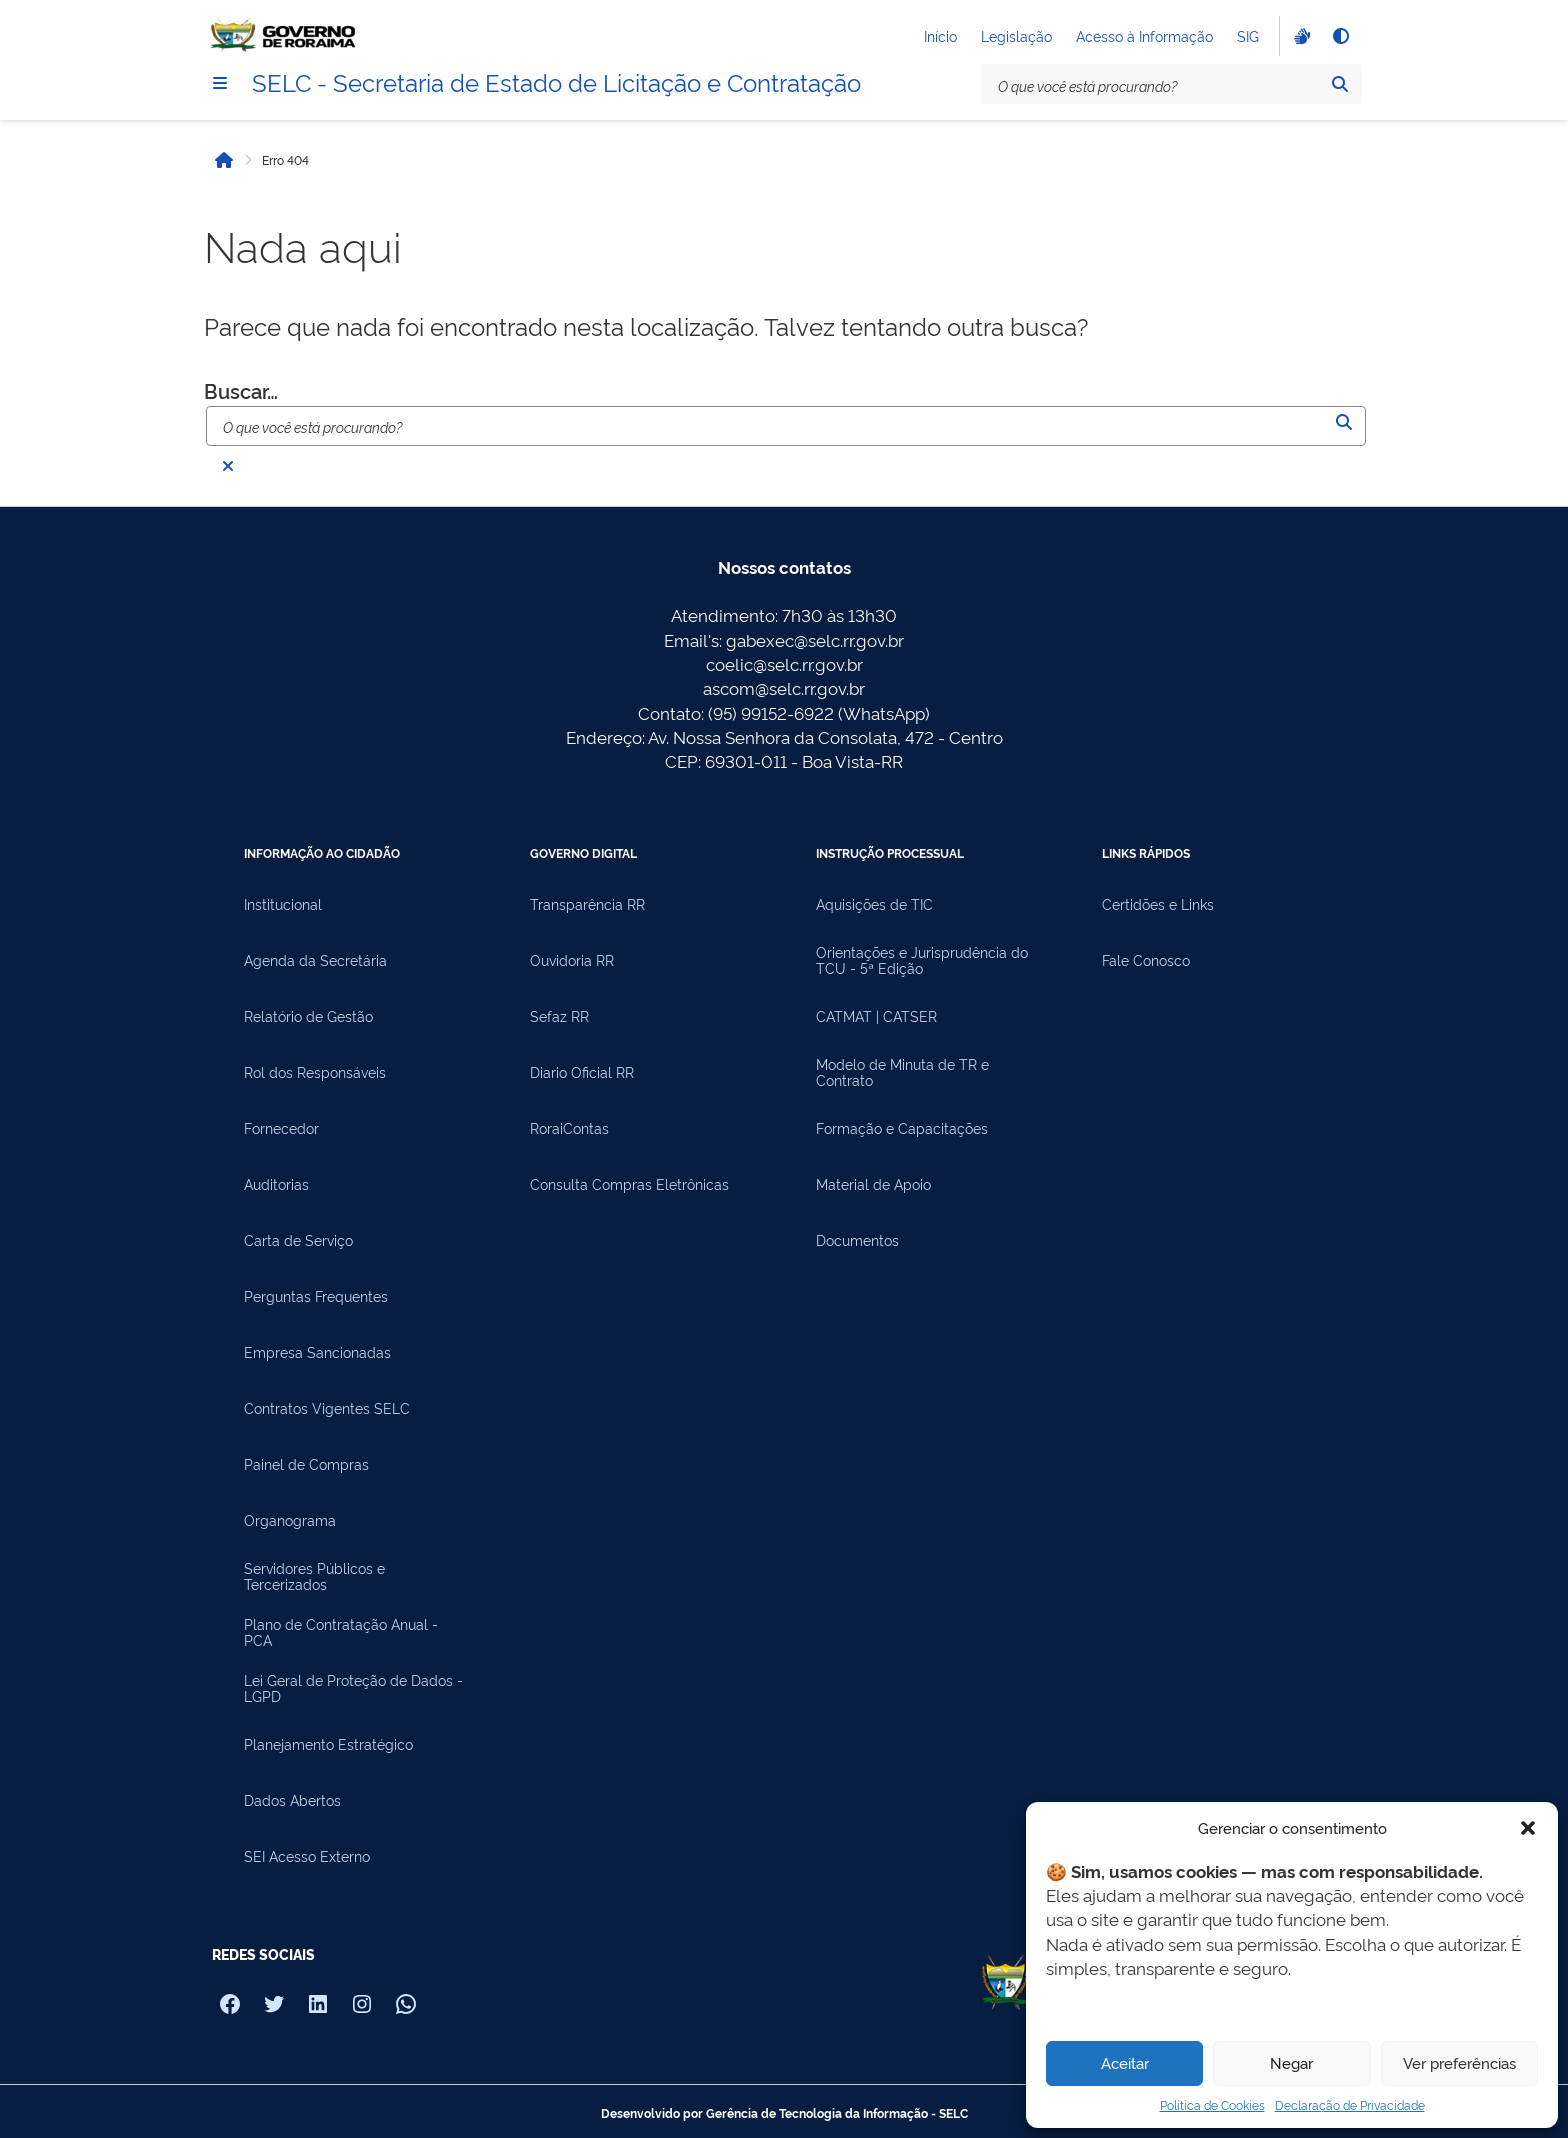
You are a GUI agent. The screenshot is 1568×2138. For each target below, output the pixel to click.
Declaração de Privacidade (1350, 2104)
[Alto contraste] (1340, 36)
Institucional (283, 904)
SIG (1248, 35)
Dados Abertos (292, 1800)
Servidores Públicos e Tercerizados (314, 1576)
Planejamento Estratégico (328, 1744)
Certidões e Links (1158, 904)
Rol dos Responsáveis (315, 1072)
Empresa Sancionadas (317, 1352)
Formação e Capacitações (902, 1128)
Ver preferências (1459, 2062)
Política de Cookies (1212, 2104)
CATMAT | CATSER (876, 1016)
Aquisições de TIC (874, 904)
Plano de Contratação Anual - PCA (341, 1632)
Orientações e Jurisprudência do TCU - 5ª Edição (922, 960)
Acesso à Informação (1144, 35)
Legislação (1016, 35)
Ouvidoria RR (572, 960)
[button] (1528, 1828)
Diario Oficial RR (582, 1072)
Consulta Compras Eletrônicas (629, 1184)
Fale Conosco (1146, 960)
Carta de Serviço (298, 1240)
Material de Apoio (873, 1184)
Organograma (290, 1520)
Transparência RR (587, 904)
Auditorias (276, 1184)
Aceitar (1125, 2062)
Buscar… (241, 390)
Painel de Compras (306, 1464)
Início (940, 35)
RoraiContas (569, 1128)
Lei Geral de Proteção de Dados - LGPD (353, 1688)
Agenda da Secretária (315, 960)
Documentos (857, 1240)
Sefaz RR (559, 1016)
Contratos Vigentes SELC (327, 1408)
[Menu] (220, 83)
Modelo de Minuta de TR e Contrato (902, 1072)
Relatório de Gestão (308, 1016)
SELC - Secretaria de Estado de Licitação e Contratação (556, 81)
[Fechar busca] (228, 466)
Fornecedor (281, 1128)
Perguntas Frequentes (316, 1296)
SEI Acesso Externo (307, 1856)
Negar (1291, 2062)
